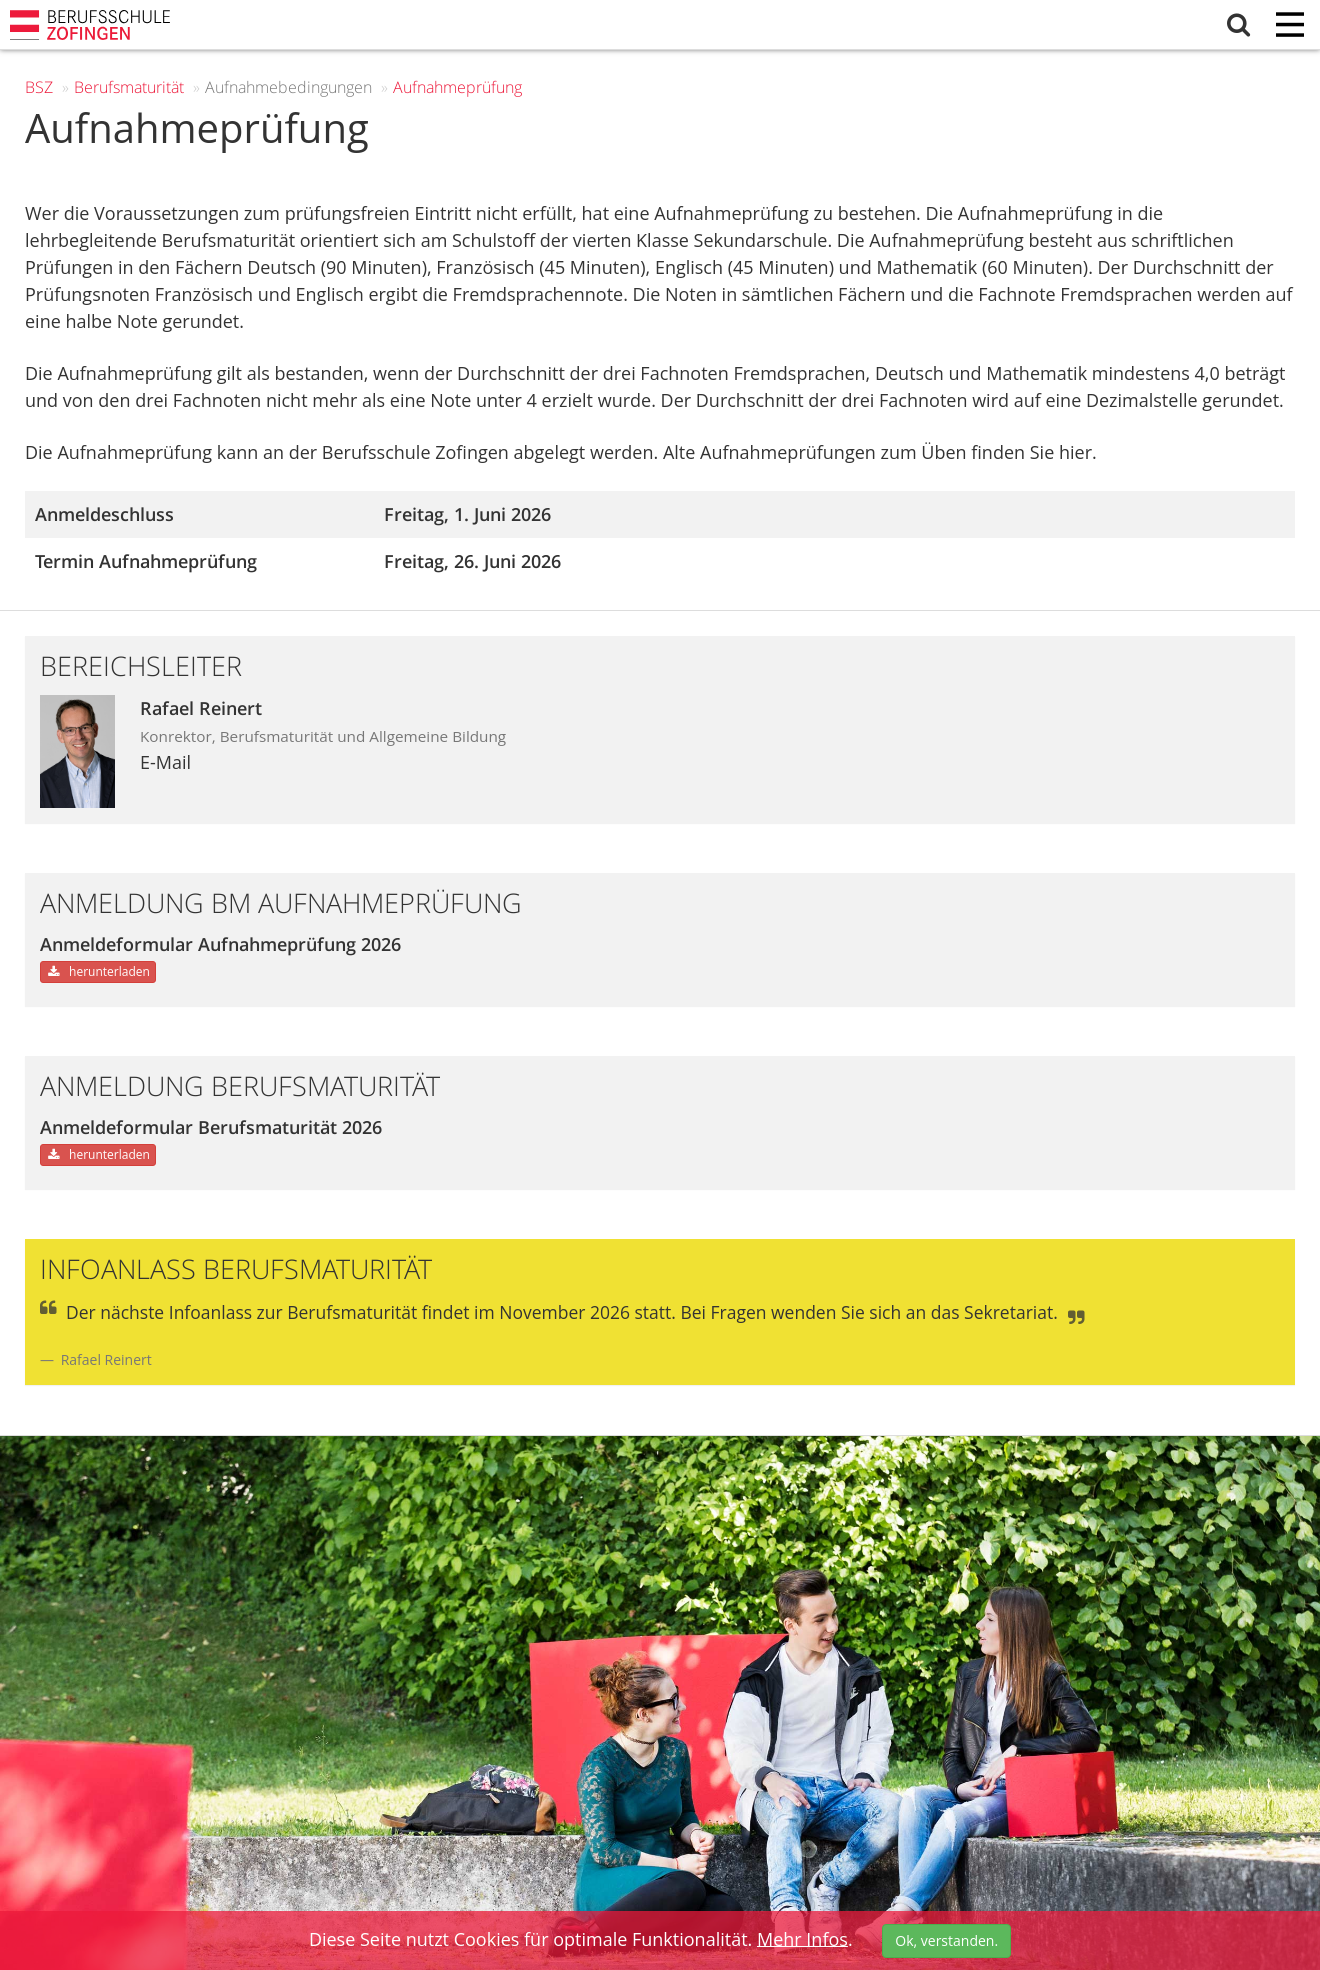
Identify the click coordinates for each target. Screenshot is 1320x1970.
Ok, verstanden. (946, 1940)
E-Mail (165, 762)
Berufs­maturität (129, 87)
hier (1075, 452)
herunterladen (98, 971)
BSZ (39, 87)
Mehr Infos (802, 1938)
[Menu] (1290, 26)
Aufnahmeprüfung (457, 87)
